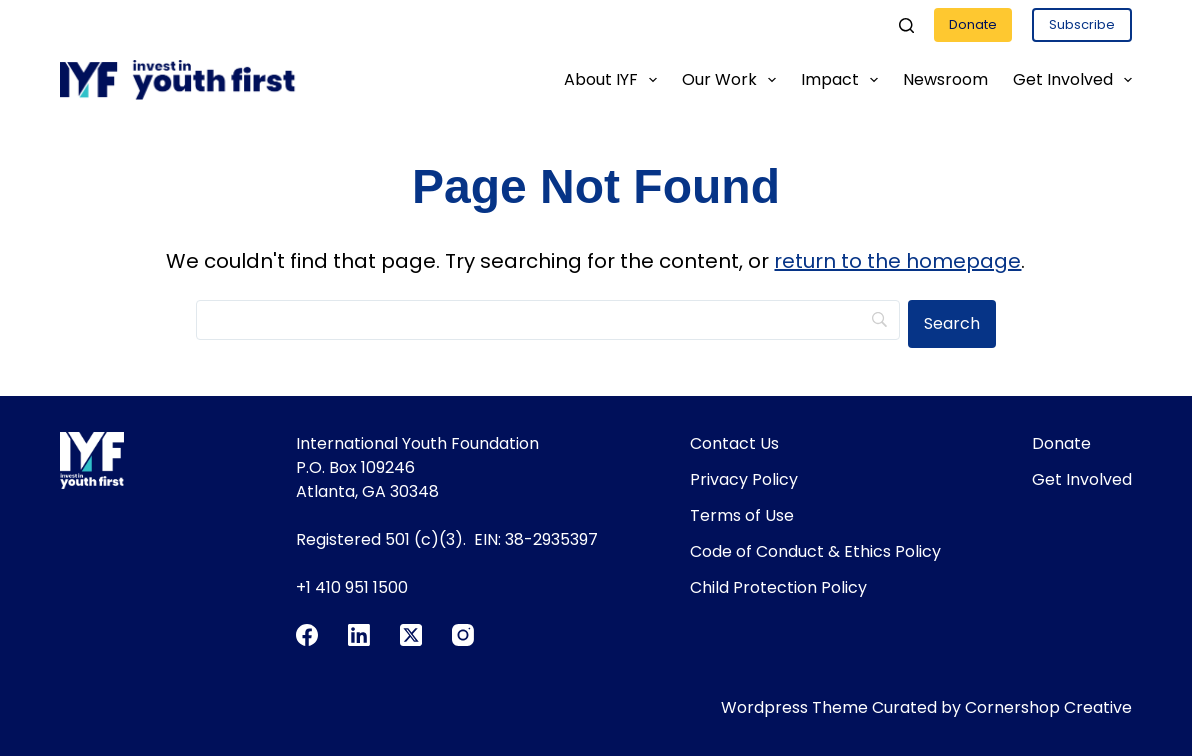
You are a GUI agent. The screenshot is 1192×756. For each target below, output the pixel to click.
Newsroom (945, 79)
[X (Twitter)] (411, 635)
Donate (973, 24)
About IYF (614, 80)
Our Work (733, 80)
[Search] (906, 25)
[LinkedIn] (359, 635)
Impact (843, 80)
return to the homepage (897, 261)
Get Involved (1072, 80)
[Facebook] (307, 635)
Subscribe (1082, 24)
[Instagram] (463, 635)
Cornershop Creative (1048, 707)
